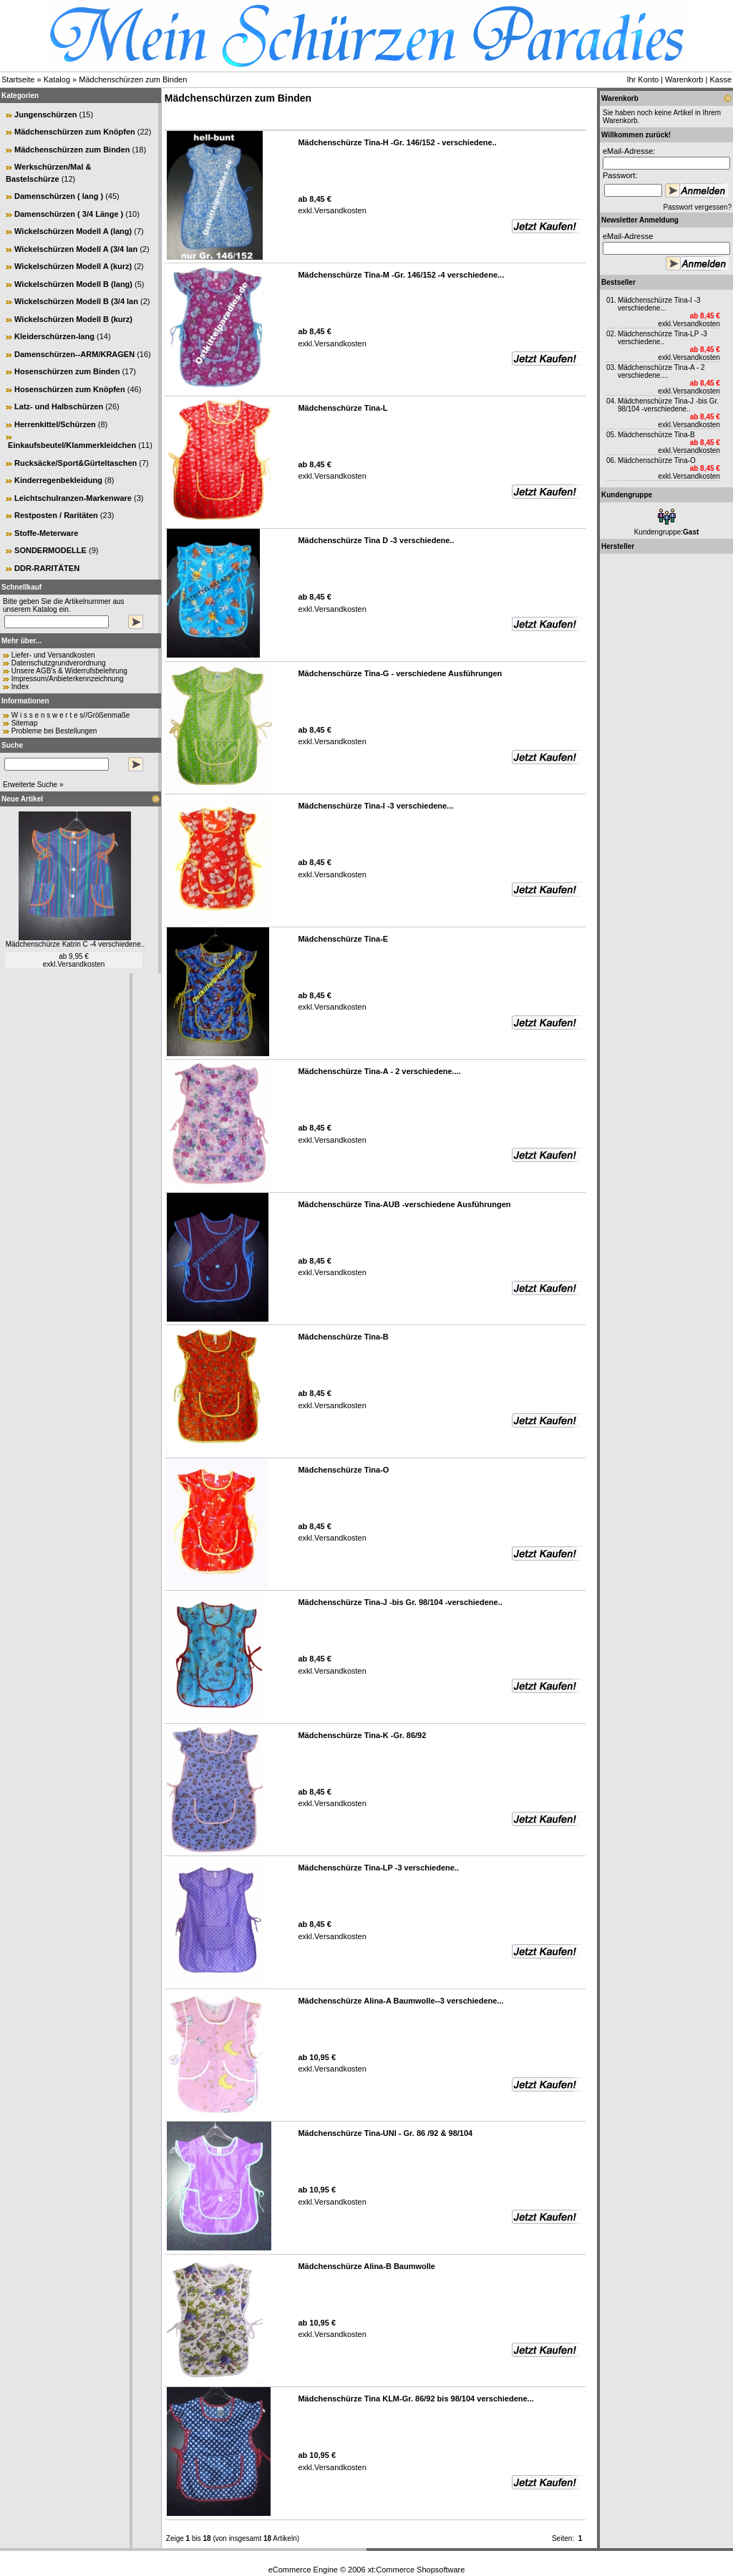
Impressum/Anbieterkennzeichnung (67, 679)
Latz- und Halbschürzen (58, 406)
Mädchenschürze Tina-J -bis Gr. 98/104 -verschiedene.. (668, 405)
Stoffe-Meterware (46, 533)
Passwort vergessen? (697, 207)
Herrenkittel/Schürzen (55, 424)
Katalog (57, 79)
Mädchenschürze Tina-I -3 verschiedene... (659, 304)
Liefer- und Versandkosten (53, 655)
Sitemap (24, 723)
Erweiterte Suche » (33, 785)
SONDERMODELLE (50, 550)
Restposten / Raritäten (56, 515)
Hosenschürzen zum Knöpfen (69, 389)
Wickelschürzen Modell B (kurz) (73, 319)
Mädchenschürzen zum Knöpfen (74, 131)
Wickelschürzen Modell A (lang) (73, 231)
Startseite (17, 79)
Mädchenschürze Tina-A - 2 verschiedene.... (661, 371)
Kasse (720, 79)
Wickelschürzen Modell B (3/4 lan (76, 301)
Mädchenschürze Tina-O (657, 460)
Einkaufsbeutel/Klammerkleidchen (72, 445)
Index (20, 687)
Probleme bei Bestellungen (54, 731)
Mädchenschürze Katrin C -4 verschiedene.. (75, 944)
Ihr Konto (642, 79)
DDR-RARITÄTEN (46, 568)
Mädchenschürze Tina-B (656, 435)
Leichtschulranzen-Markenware (73, 498)
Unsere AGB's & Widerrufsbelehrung (69, 671)
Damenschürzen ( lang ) (58, 196)
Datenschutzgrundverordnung (58, 663)
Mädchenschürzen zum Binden (133, 79)
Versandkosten (81, 964)
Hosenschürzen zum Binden (67, 371)
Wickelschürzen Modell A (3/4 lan (75, 249)
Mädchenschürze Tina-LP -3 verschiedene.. (662, 338)
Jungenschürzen (45, 114)
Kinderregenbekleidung (58, 480)
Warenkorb (684, 79)
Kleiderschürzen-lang (54, 336)
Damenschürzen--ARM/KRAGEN (74, 354)
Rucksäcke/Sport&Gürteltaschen (75, 463)
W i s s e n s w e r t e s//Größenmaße (70, 715)
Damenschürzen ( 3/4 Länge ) (68, 214)
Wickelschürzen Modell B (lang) (73, 284)
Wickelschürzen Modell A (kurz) (73, 266)
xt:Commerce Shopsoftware (416, 2569)
